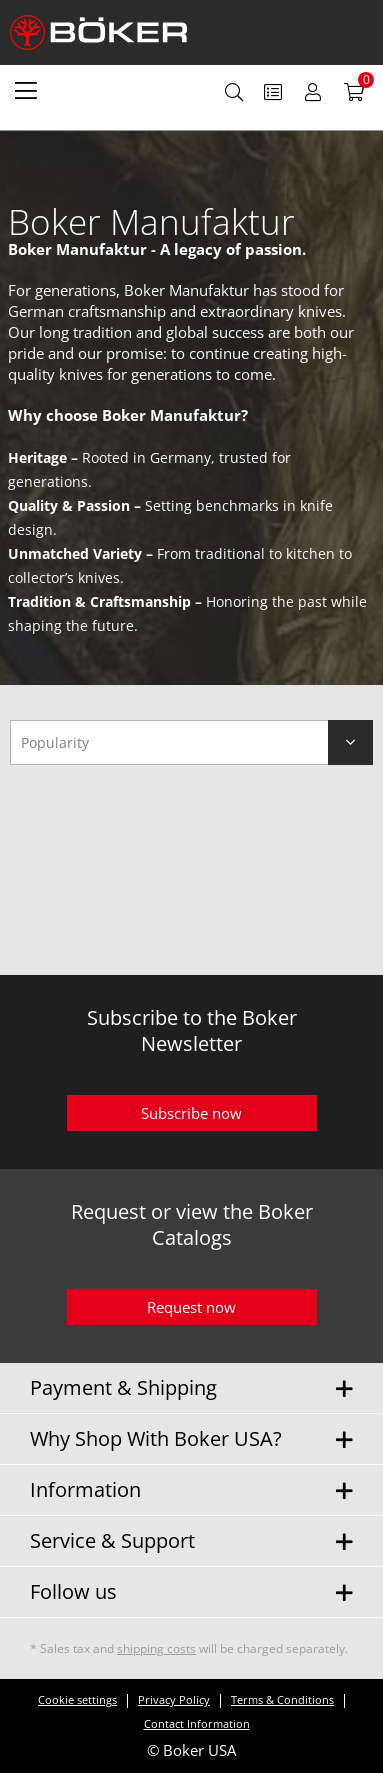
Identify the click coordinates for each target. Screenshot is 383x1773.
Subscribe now (191, 1113)
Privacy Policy (174, 1699)
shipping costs (156, 1648)
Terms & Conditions (282, 1699)
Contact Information (197, 1723)
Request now (191, 1307)
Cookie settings (77, 1699)
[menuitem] (26, 90)
